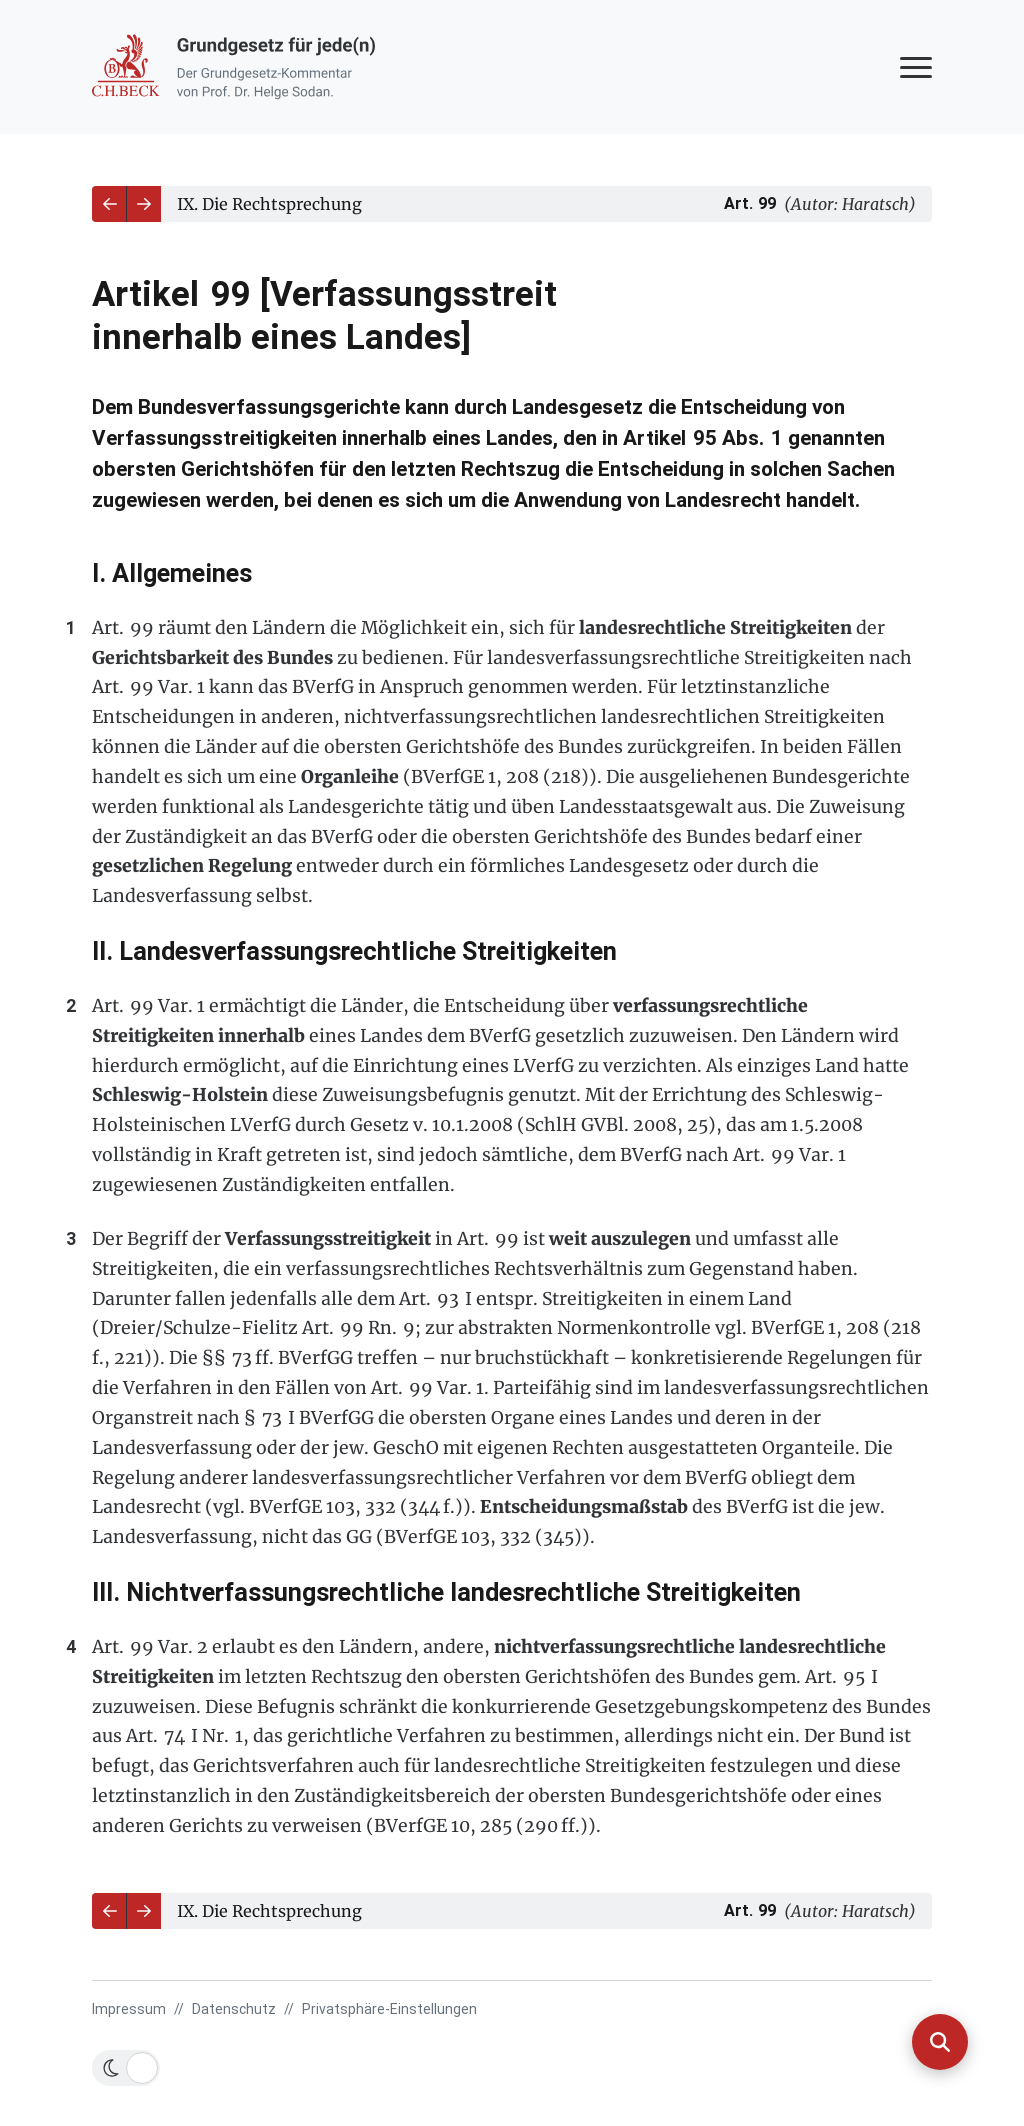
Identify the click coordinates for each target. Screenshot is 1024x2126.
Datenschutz (234, 2009)
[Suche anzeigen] (940, 2042)
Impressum (129, 2009)
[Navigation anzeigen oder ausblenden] (916, 67)
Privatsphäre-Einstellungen (389, 2009)
